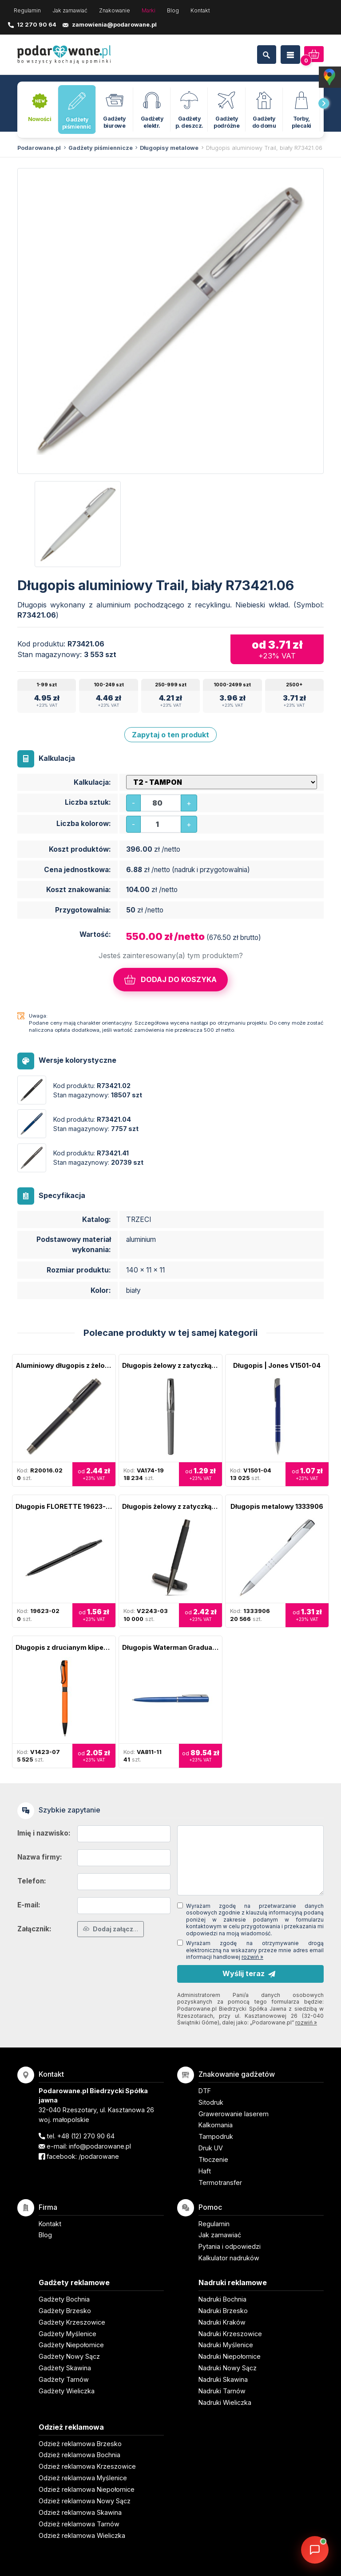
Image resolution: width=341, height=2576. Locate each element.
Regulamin (27, 10)
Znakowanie (114, 10)
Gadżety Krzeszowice (72, 2322)
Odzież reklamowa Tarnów (79, 2524)
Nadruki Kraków (222, 2322)
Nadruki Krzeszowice (230, 2333)
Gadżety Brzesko (65, 2310)
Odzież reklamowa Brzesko (80, 2443)
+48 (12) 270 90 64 (86, 2136)
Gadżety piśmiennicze (100, 148)
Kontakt (200, 10)
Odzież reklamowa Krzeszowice (87, 2466)
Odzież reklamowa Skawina (80, 2512)
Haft (204, 2171)
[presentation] (323, 103)
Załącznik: (34, 1929)
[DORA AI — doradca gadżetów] (315, 2550)
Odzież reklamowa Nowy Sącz (85, 2501)
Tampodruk (215, 2136)
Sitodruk (210, 2102)
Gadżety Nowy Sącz (69, 2356)
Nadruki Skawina (223, 2379)
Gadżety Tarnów (64, 2379)
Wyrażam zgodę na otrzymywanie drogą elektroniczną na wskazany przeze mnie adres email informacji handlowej (255, 1950)
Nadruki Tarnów (222, 2391)
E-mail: (28, 1905)
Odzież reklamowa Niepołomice (87, 2489)
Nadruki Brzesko (223, 2310)
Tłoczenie (213, 2159)
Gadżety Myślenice (67, 2333)
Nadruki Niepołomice (229, 2356)
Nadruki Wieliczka (224, 2402)
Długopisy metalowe (169, 148)
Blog (173, 10)
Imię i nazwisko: (44, 1833)
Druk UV (210, 2148)
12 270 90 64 (36, 24)
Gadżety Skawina (65, 2368)
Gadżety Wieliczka (67, 2391)
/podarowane (99, 2156)
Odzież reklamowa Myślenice (83, 2478)
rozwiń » (252, 1957)
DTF (204, 2090)
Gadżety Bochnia (64, 2299)
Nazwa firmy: (39, 1857)
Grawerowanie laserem (233, 2114)
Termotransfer (220, 2182)
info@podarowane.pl (100, 2146)
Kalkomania (215, 2125)
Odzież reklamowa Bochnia (79, 2455)
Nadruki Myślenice (225, 2345)
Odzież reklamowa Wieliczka (82, 2535)
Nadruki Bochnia (222, 2299)
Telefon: (31, 1881)
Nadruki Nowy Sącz (227, 2368)
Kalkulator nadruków (228, 2258)
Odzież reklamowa (71, 2427)
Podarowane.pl (39, 148)
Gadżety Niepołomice (71, 2345)
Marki (148, 10)
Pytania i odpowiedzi (229, 2246)
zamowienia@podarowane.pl (114, 24)
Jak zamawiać (69, 10)
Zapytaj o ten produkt (170, 734)
